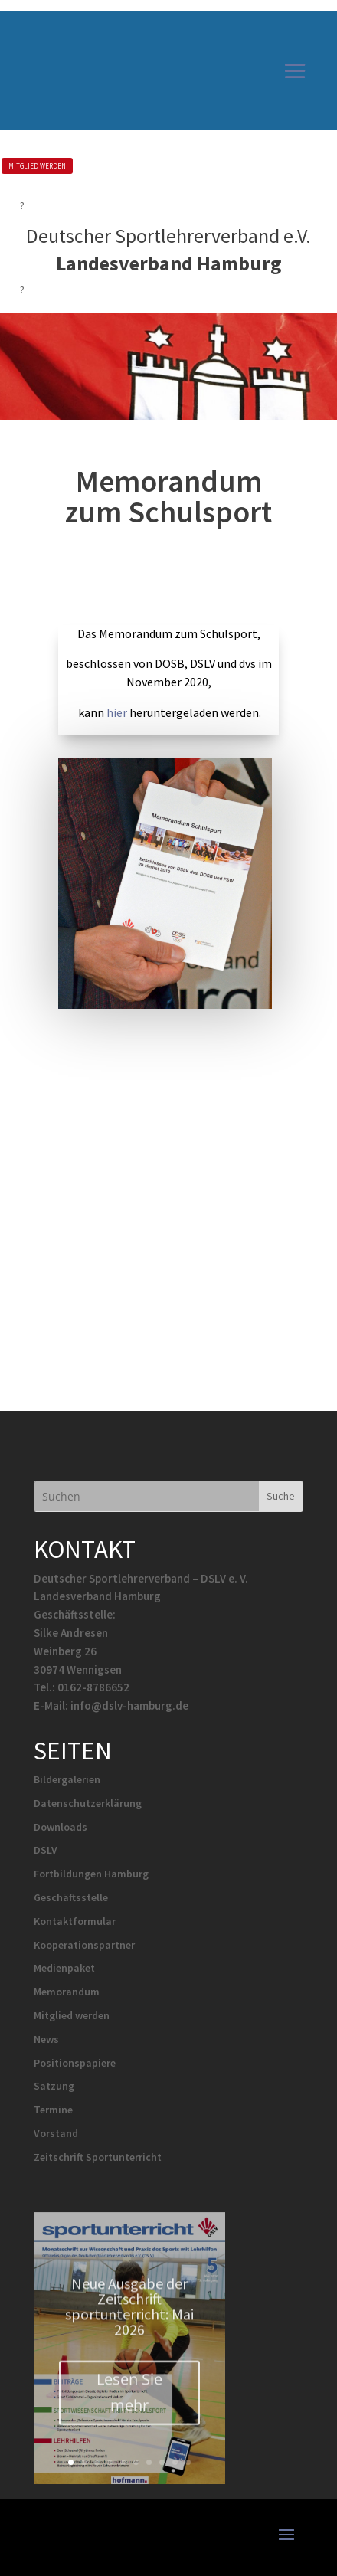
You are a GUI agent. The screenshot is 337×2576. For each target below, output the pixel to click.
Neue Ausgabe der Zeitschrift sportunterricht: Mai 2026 (129, 2320)
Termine (53, 2109)
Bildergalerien (67, 1779)
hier (116, 712)
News (46, 2039)
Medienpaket (64, 1968)
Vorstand (56, 2133)
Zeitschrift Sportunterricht (98, 2157)
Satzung (54, 2086)
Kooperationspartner (84, 1945)
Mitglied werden (72, 2015)
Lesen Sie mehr (129, 2406)
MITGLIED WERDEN (37, 166)
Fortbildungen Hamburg (91, 1873)
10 (188, 2462)
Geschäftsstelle (71, 1897)
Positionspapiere (75, 2063)
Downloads (60, 1827)
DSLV (45, 1850)
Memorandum (67, 1991)
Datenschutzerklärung (88, 1803)
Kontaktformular (75, 1921)
